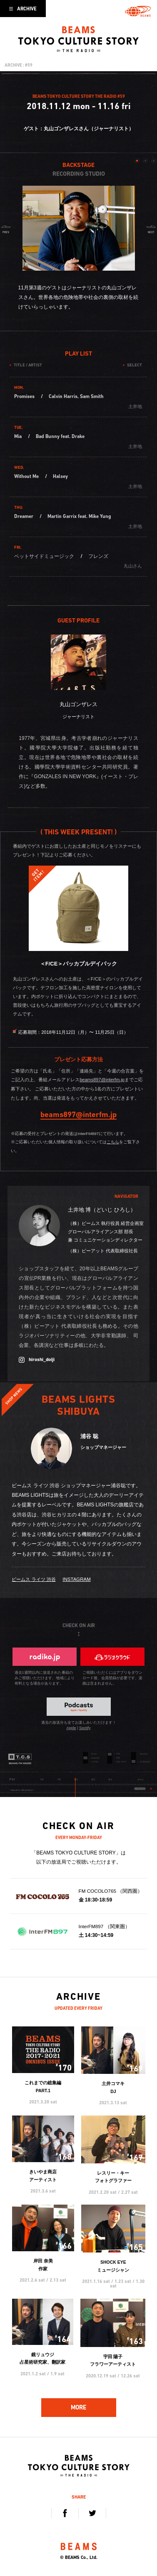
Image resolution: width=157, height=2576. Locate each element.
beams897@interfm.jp (102, 1079)
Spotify (85, 1728)
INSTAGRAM (76, 1579)
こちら (113, 1142)
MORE (78, 2407)
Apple (71, 1728)
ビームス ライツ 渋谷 (33, 1579)
